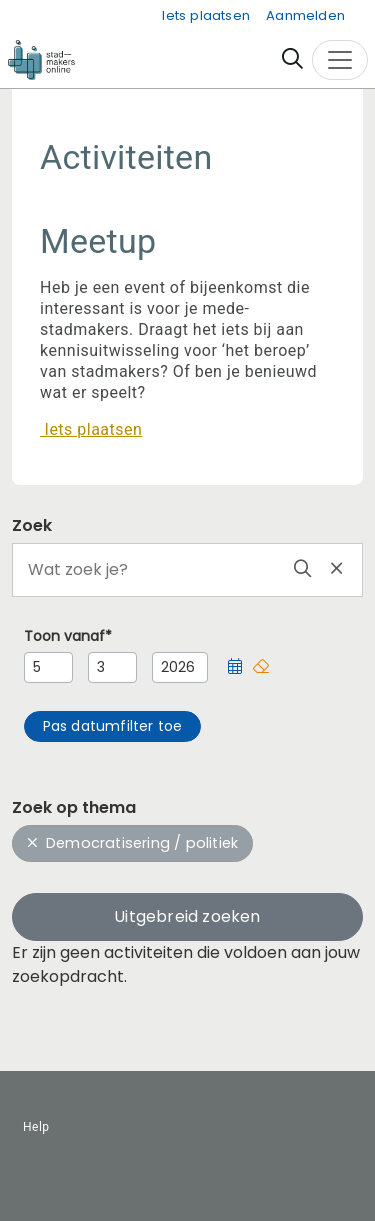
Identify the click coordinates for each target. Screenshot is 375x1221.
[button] (235, 667)
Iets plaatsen (206, 15)
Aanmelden (305, 15)
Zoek (32, 525)
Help (36, 1127)
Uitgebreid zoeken (187, 916)
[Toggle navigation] (340, 60)
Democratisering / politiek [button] (133, 843)
